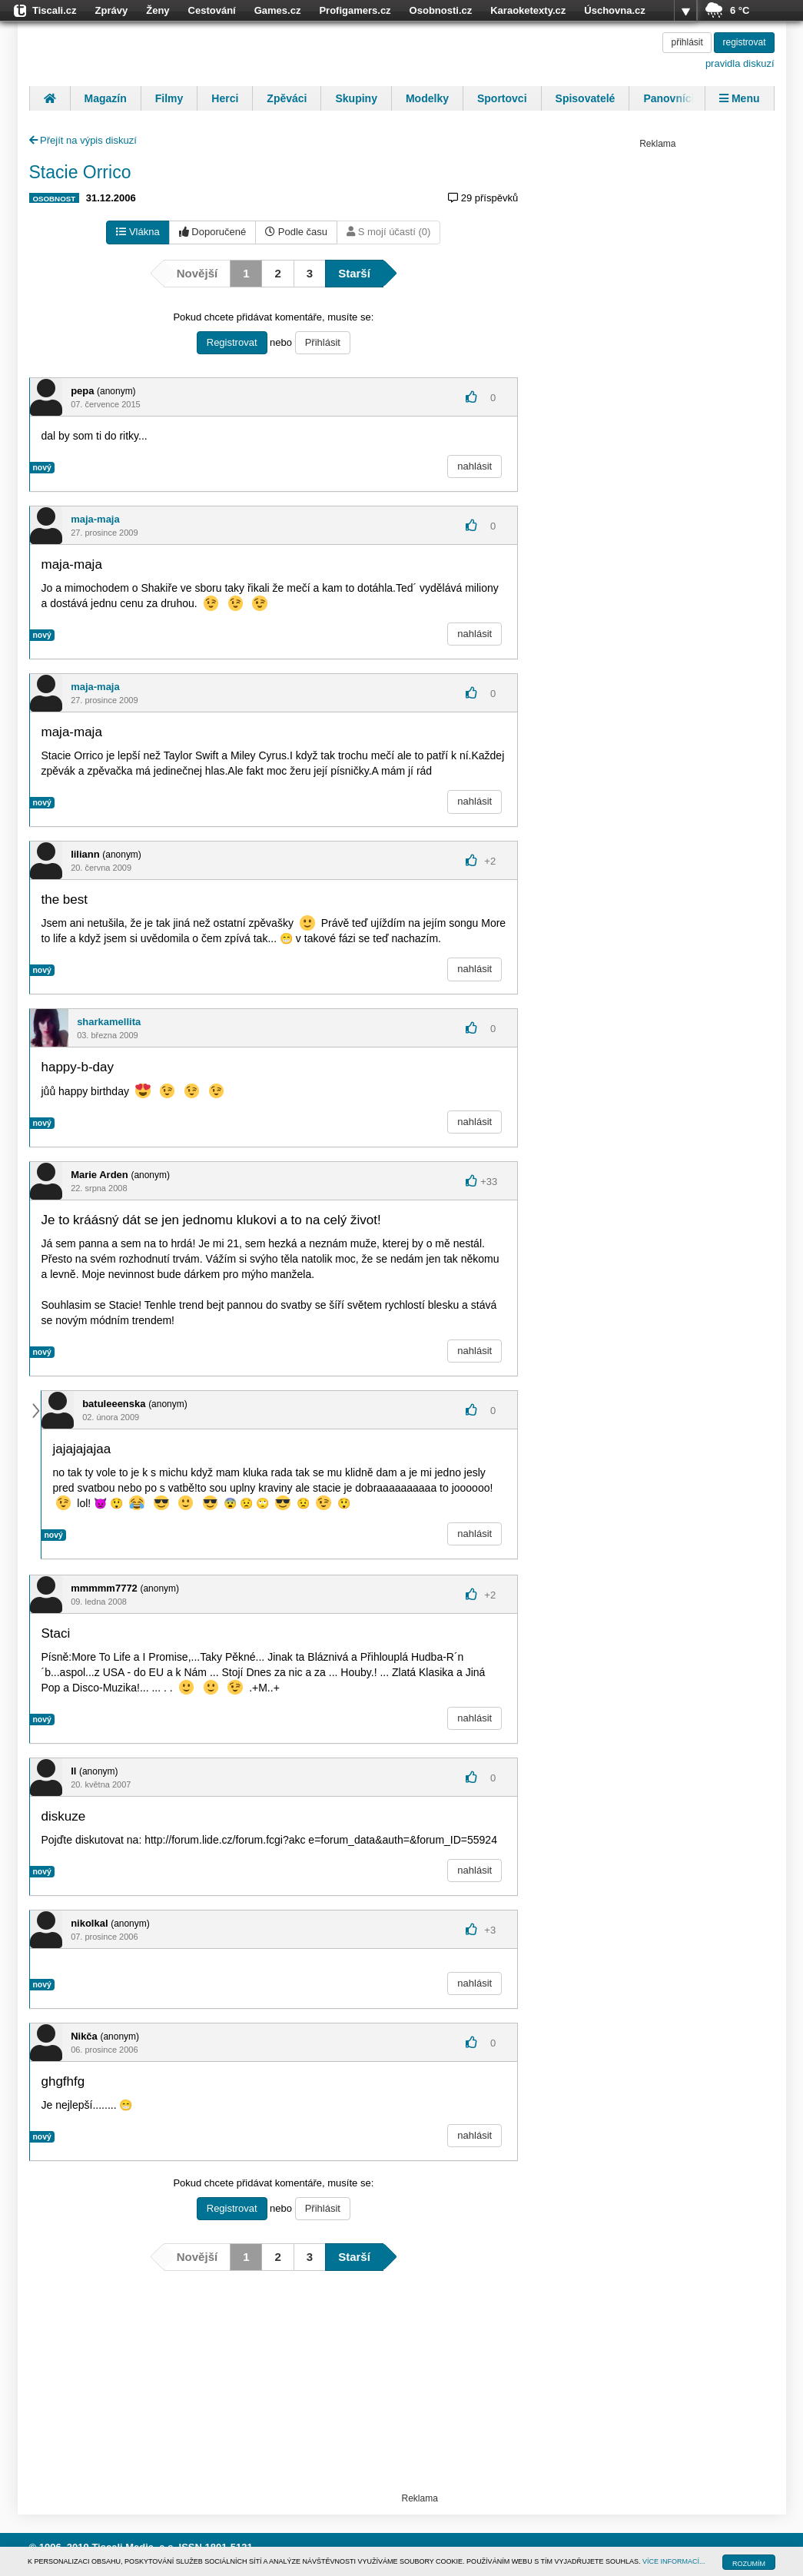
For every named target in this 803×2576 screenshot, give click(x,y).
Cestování (212, 10)
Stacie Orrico (80, 172)
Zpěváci (287, 98)
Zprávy (111, 10)
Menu (739, 98)
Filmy (169, 98)
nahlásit (474, 466)
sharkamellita (109, 1021)
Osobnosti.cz (441, 10)
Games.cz (277, 10)
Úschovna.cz (614, 10)
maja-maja (95, 519)
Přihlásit (322, 342)
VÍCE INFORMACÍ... (673, 2561)
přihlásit (686, 42)
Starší (354, 273)
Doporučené (212, 231)
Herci (224, 98)
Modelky (427, 98)
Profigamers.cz (354, 10)
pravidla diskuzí (740, 63)
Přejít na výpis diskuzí (83, 140)
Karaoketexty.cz (528, 10)
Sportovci (502, 98)
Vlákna (137, 231)
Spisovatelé (586, 98)
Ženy (157, 10)
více (685, 11)
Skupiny (356, 98)
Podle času (296, 231)
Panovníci (668, 98)
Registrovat (232, 342)
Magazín (106, 98)
